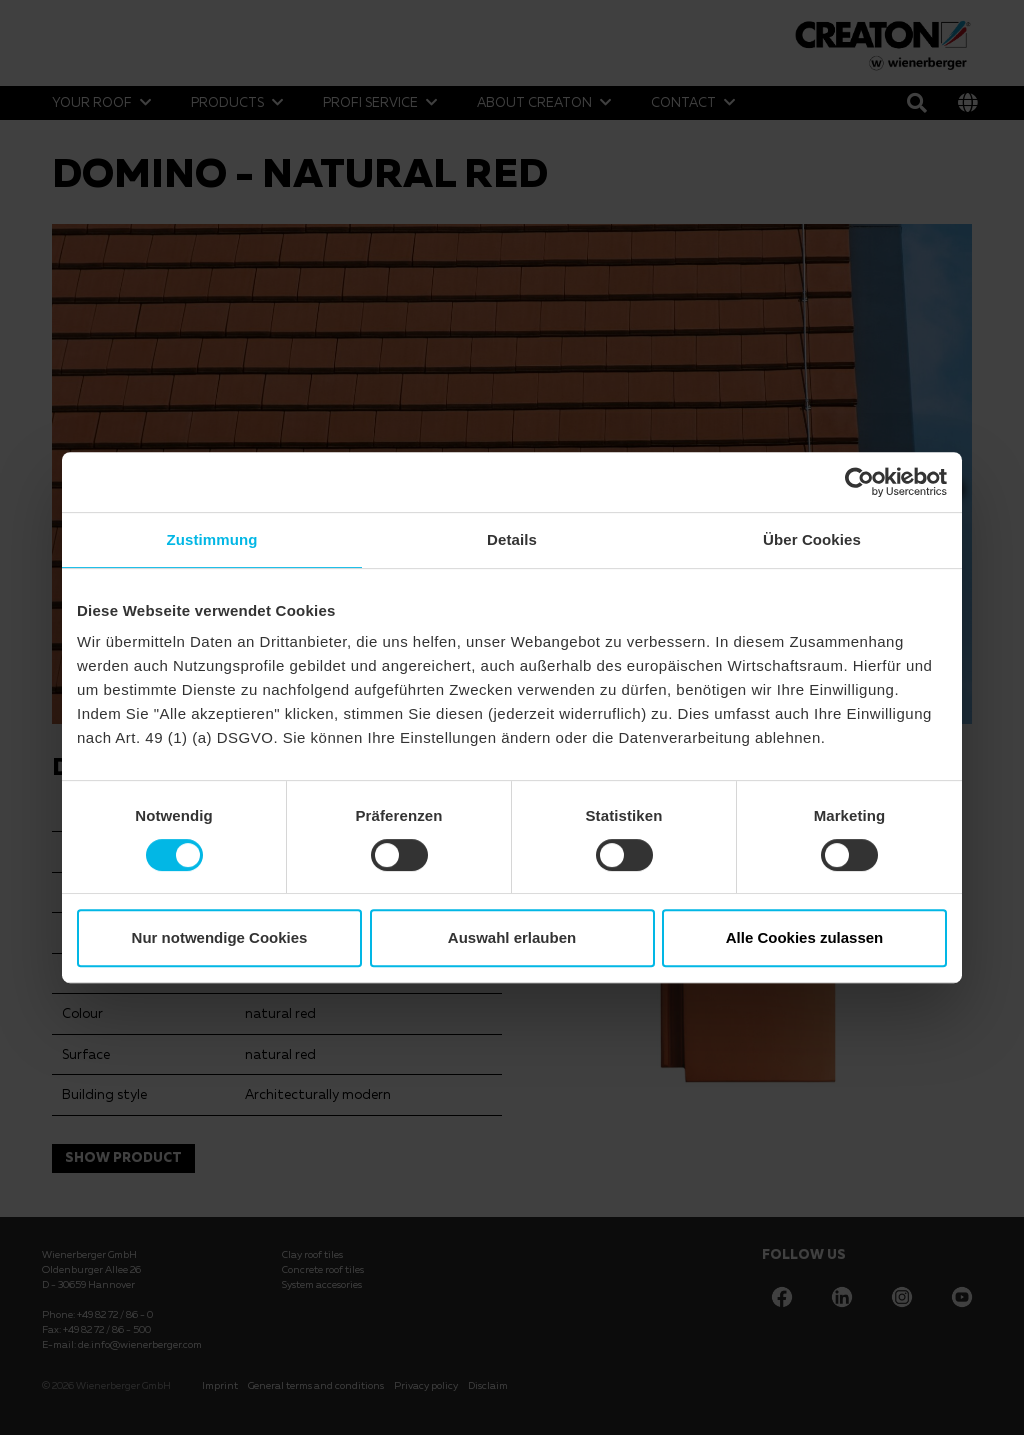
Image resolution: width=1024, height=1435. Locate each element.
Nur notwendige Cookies (220, 937)
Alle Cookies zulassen (805, 937)
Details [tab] (512, 539)
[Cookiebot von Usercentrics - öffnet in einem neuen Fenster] (859, 482)
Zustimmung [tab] (212, 539)
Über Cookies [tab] (812, 539)
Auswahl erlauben (512, 937)
